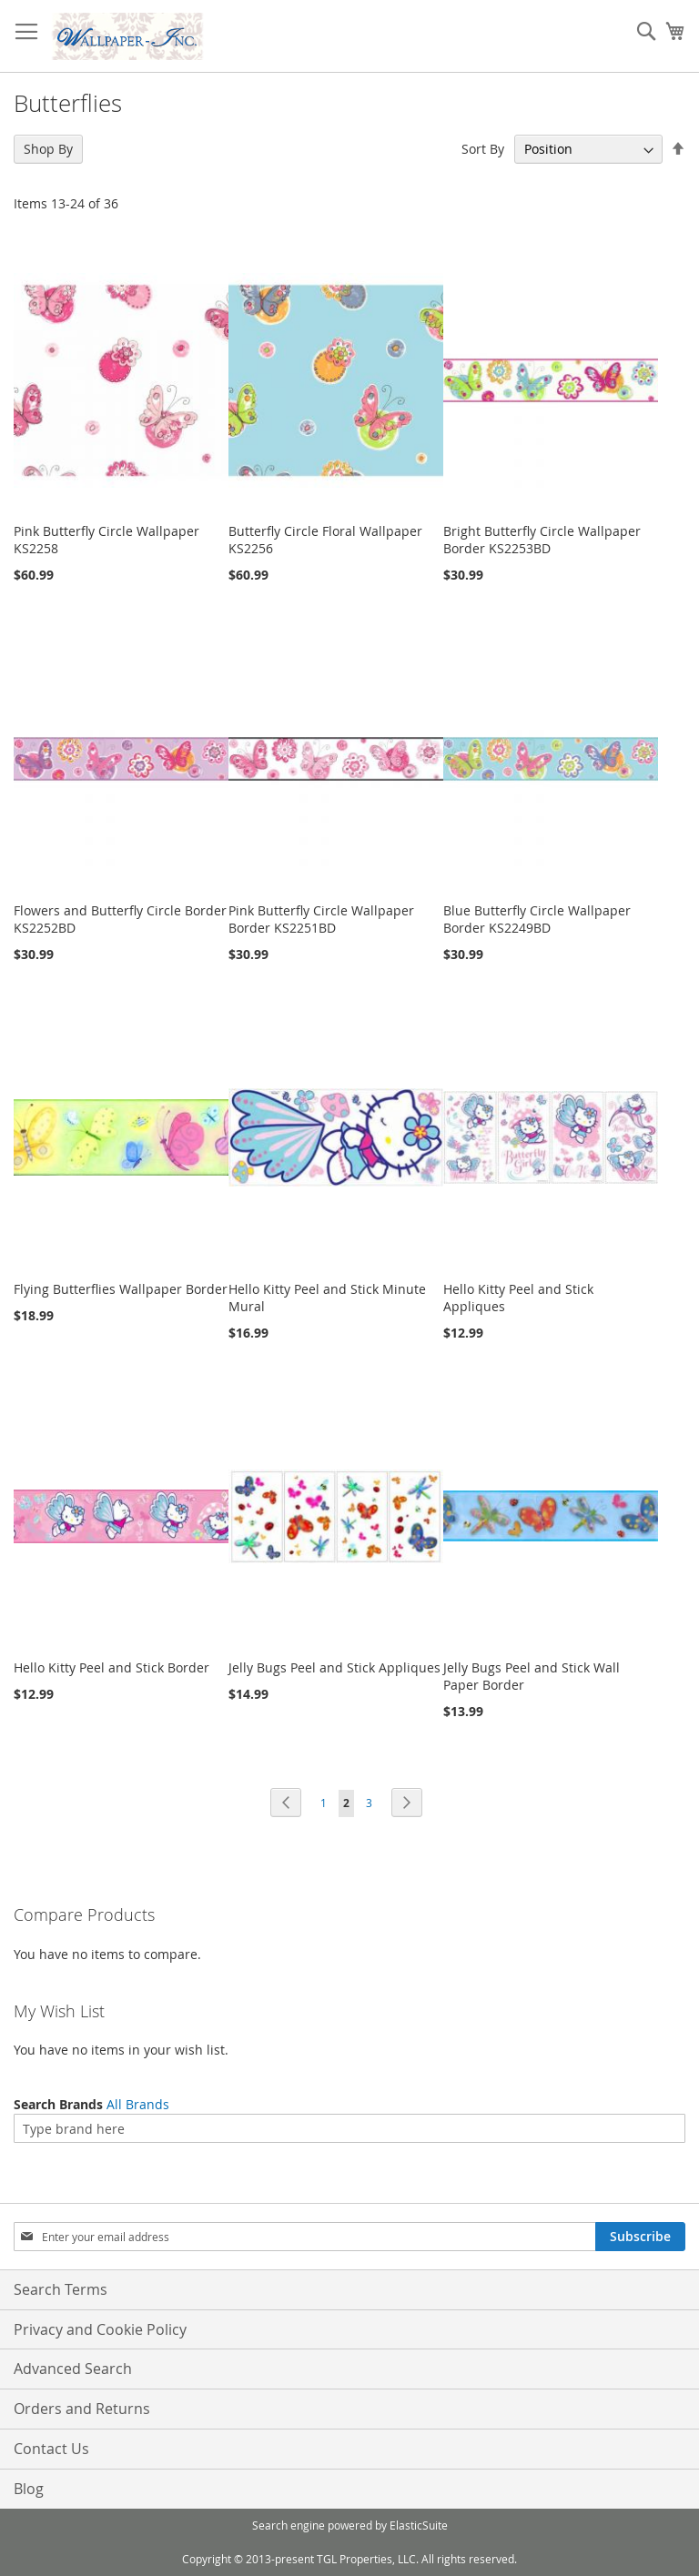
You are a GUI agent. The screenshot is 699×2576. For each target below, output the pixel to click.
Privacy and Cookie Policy (100, 2329)
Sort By (482, 148)
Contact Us (51, 2449)
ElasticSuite (419, 2525)
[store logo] (127, 36)
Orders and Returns (82, 2409)
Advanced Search (73, 2369)
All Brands (137, 2104)
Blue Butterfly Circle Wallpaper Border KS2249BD (537, 919)
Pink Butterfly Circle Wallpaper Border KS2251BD (321, 919)
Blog (29, 2489)
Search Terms (60, 2289)
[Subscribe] (640, 2236)
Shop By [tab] (48, 148)
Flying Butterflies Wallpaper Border (121, 1289)
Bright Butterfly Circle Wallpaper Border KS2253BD (542, 539)
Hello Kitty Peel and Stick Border (111, 1667)
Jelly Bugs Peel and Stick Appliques (334, 1667)
